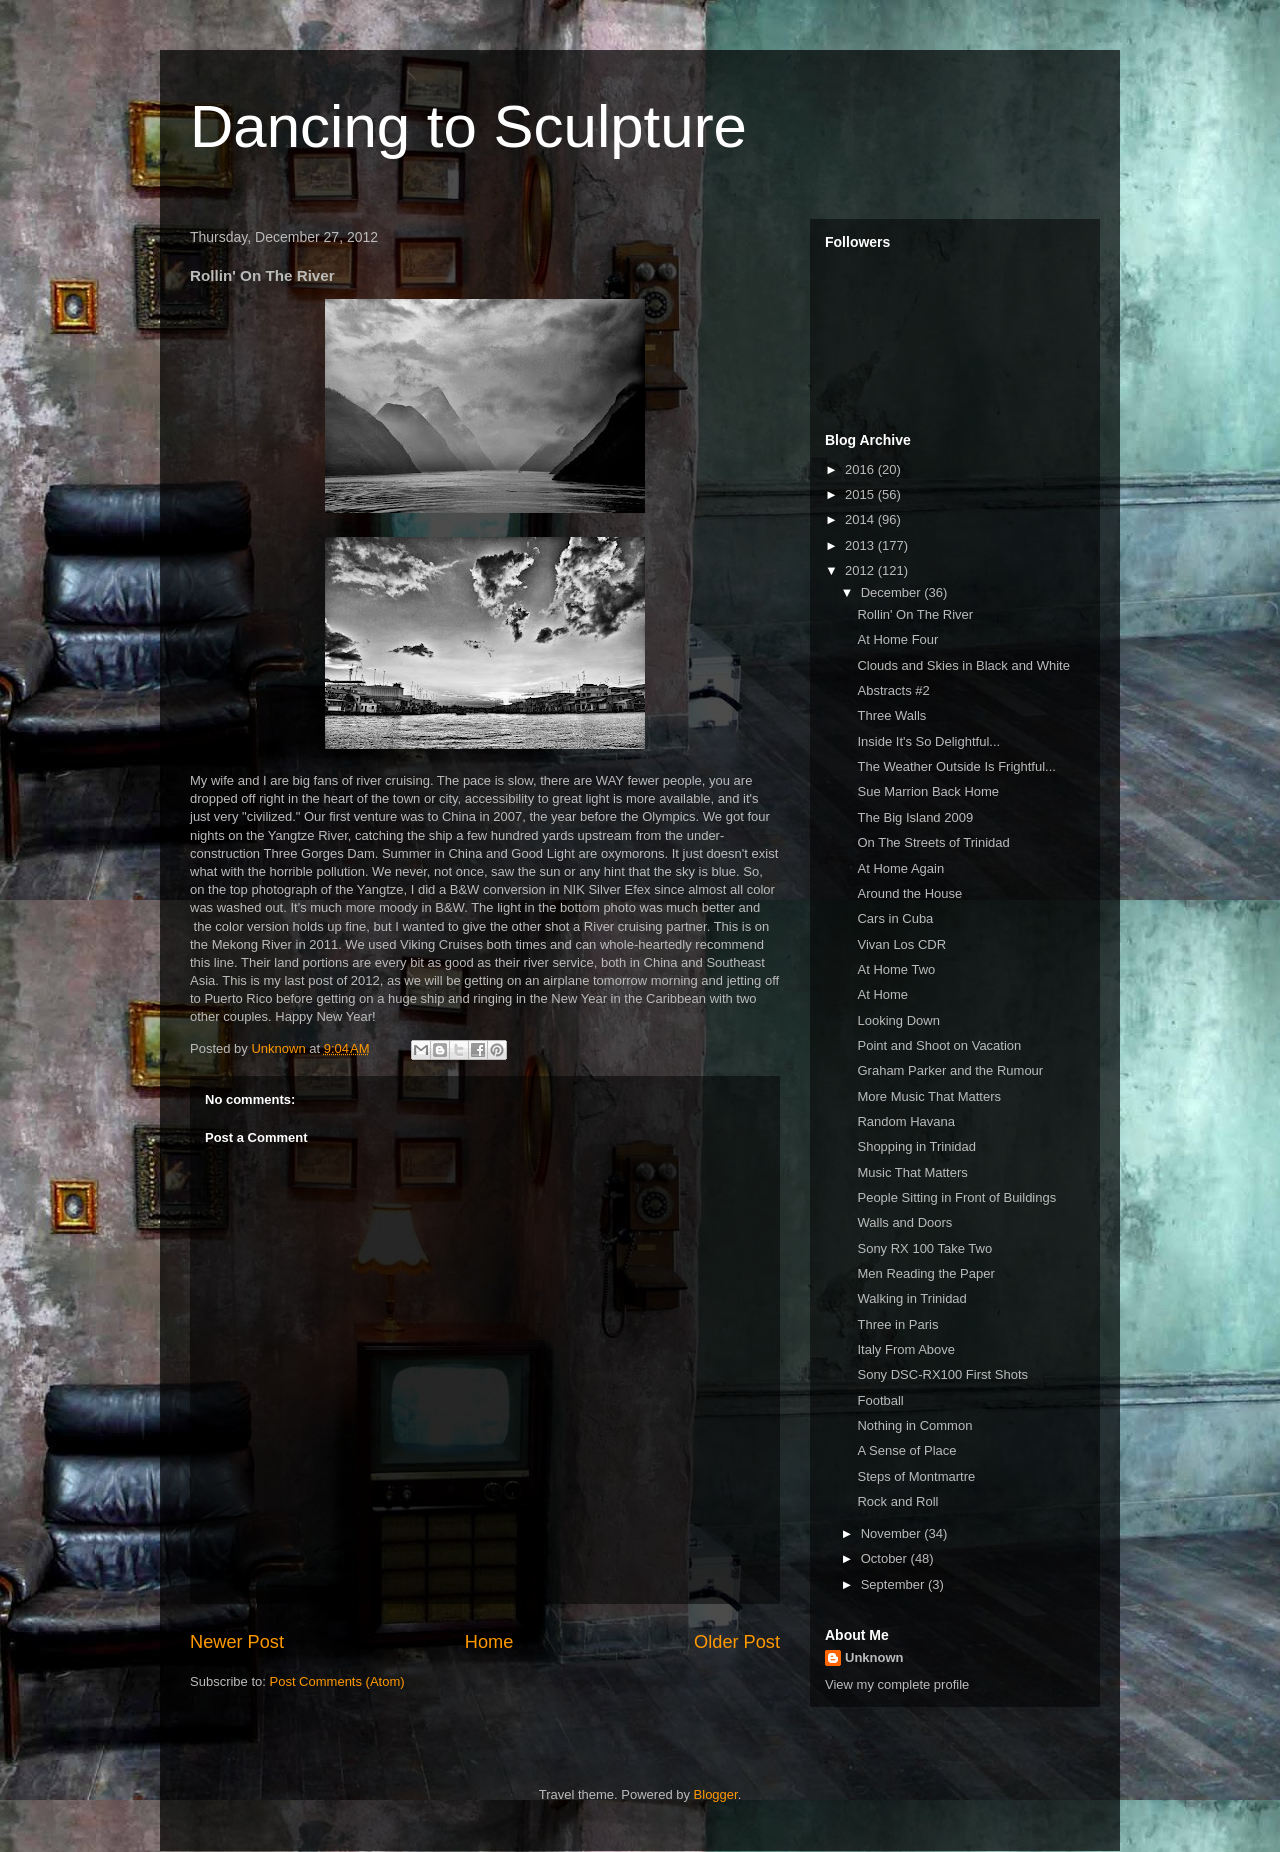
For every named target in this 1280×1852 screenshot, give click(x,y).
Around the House (909, 893)
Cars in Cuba (895, 918)
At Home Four (897, 639)
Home (489, 1642)
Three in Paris (897, 1324)
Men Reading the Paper (925, 1273)
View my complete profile (897, 1684)
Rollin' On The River (915, 614)
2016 (861, 469)
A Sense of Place (906, 1450)
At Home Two (896, 969)
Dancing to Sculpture (468, 126)
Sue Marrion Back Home (928, 791)
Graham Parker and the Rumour (950, 1070)
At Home (882, 994)
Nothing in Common (914, 1425)
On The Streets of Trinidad (933, 842)
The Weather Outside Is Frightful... (956, 766)
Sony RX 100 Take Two (924, 1248)
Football (880, 1400)
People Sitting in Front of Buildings (956, 1197)
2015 (861, 494)
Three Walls (891, 715)
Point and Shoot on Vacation (939, 1045)
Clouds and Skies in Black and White (963, 665)
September (894, 1584)
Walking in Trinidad (911, 1298)
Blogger (716, 1794)
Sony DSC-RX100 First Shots (942, 1374)
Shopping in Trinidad (916, 1146)
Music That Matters (912, 1172)
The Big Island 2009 (915, 817)
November (893, 1533)
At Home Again (900, 868)
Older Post (737, 1642)
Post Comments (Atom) (337, 1681)
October (886, 1558)
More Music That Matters (929, 1096)
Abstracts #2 (893, 690)
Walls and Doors (904, 1222)
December (893, 592)
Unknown (874, 1657)
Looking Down (898, 1020)
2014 (861, 519)
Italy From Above (906, 1349)
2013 (861, 545)
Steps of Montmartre (916, 1476)
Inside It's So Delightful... (928, 741)
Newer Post (237, 1642)
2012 (861, 570)
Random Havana (906, 1121)
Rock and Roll (897, 1501)
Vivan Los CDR (901, 944)
